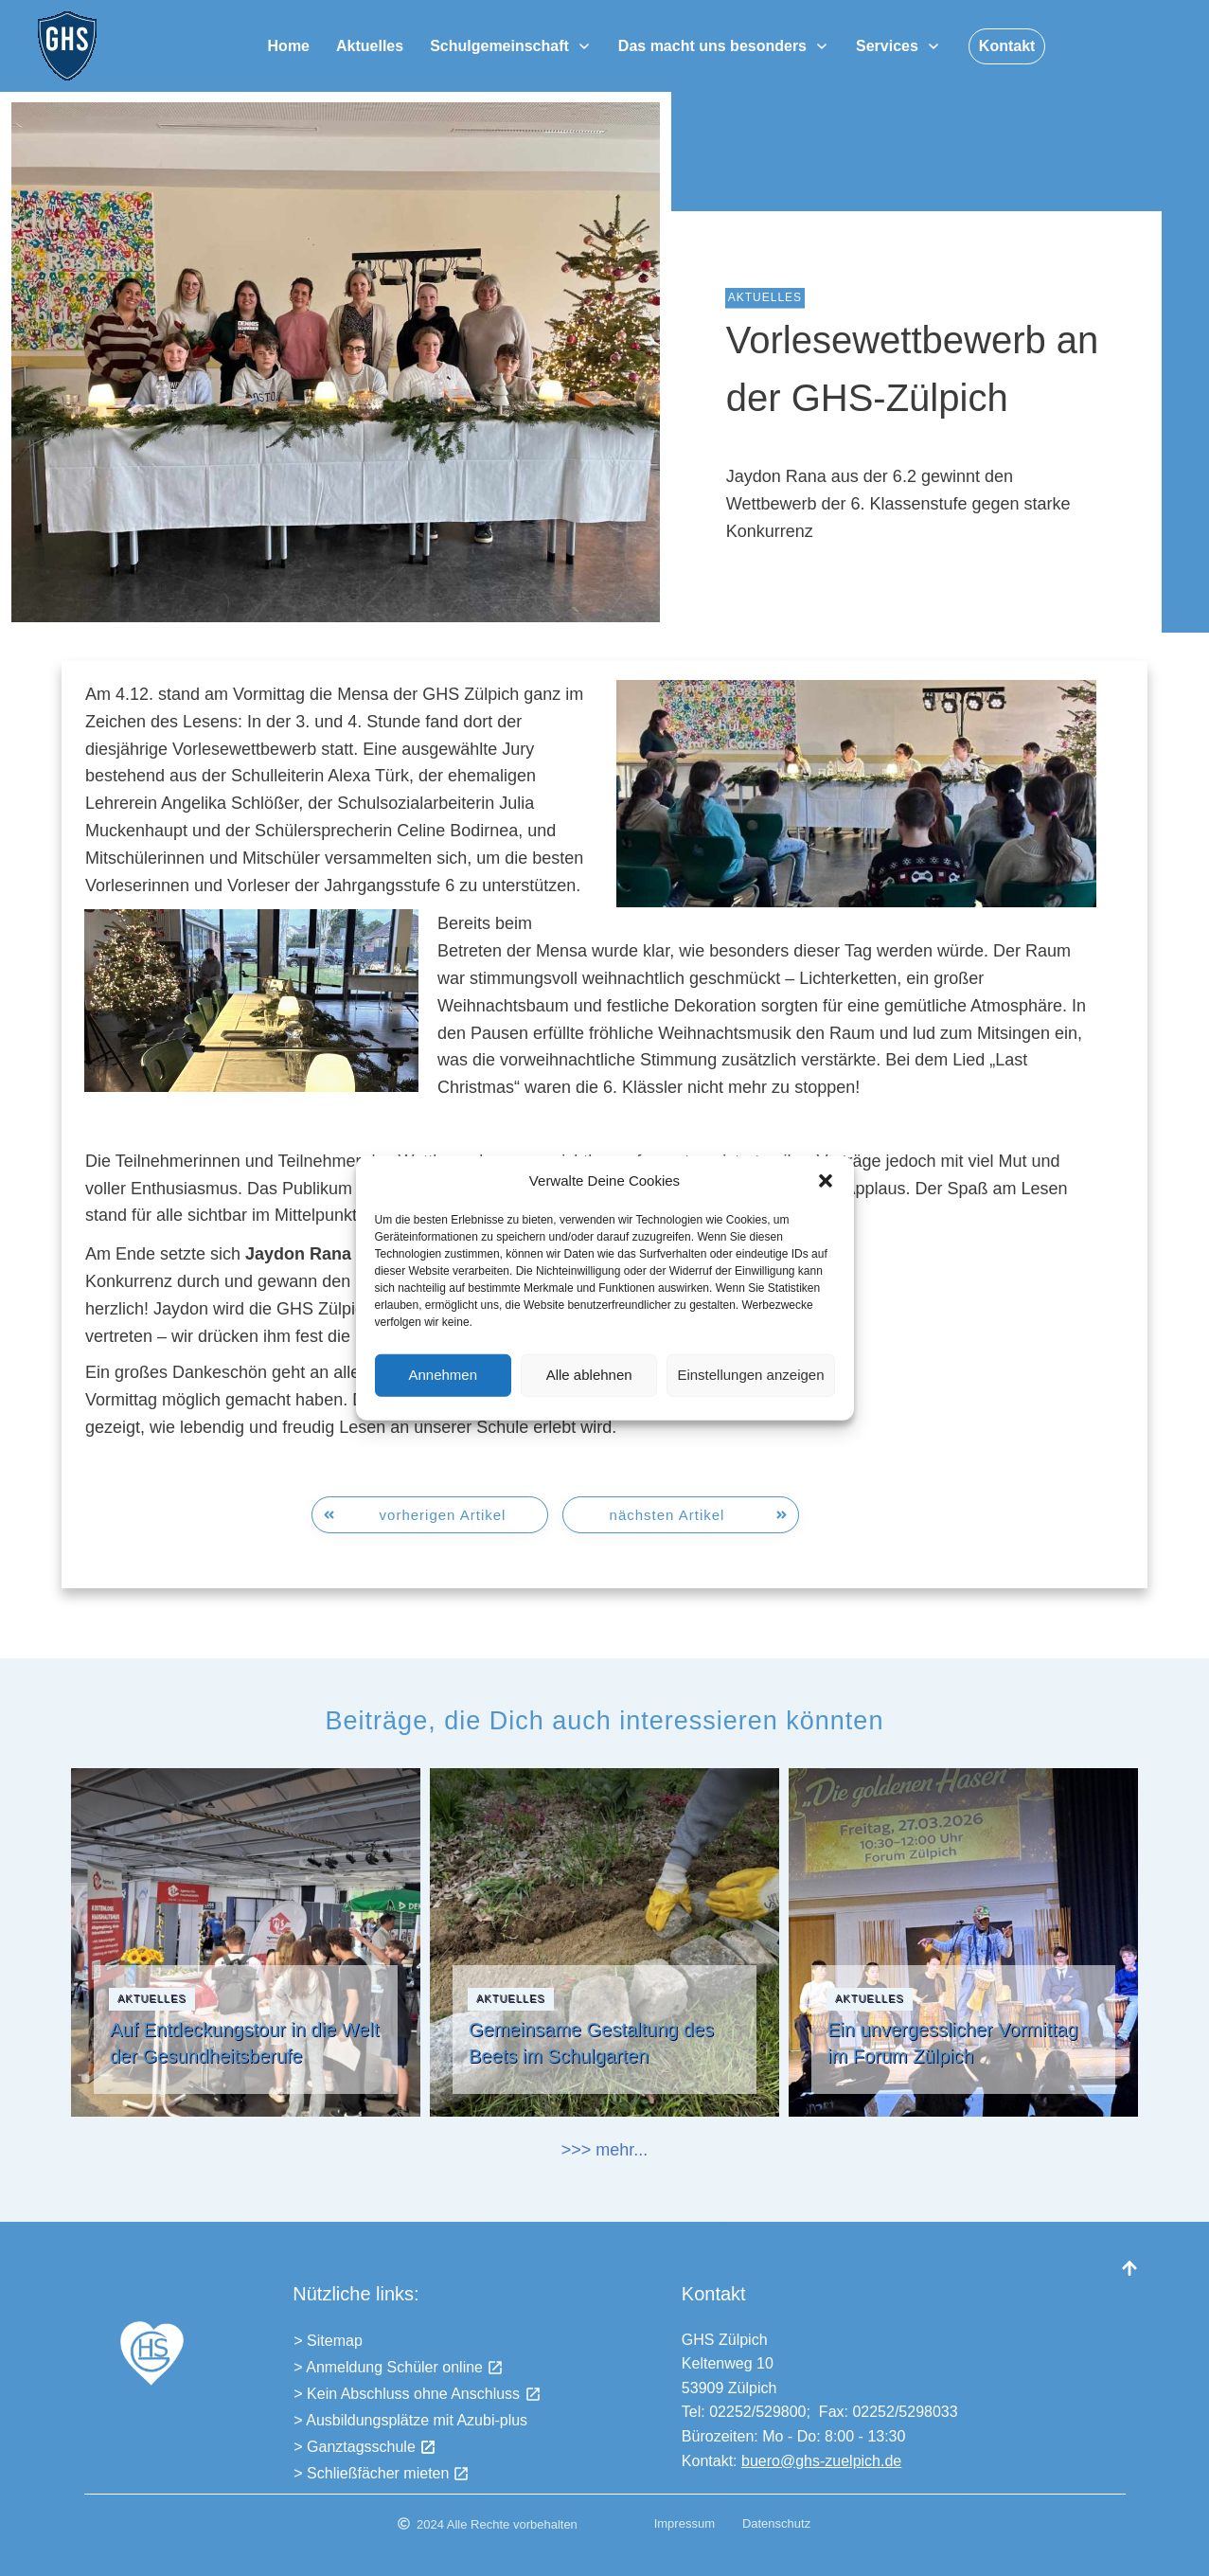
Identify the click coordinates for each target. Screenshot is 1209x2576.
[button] (825, 1204)
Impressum (684, 2523)
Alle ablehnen (589, 1398)
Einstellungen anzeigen (750, 1398)
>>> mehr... (605, 2149)
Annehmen (442, 1398)
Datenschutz (776, 2523)
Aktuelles (765, 297)
